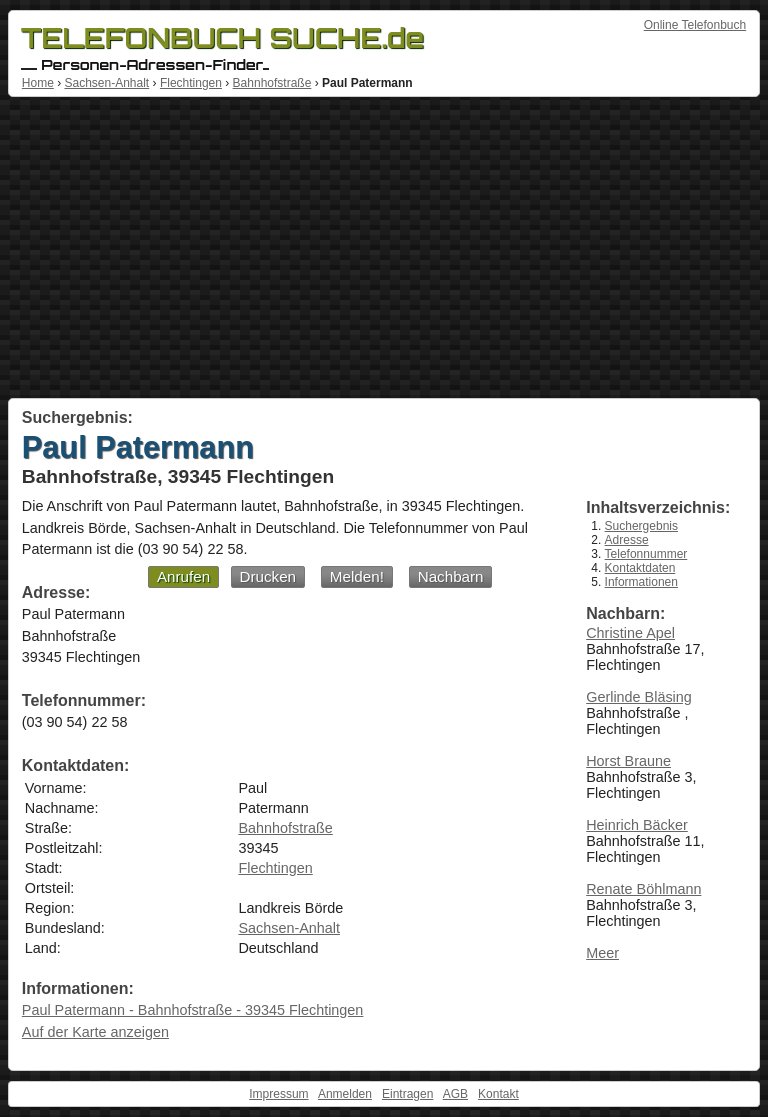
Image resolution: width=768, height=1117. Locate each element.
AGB (455, 1094)
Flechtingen (191, 83)
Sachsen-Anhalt (106, 83)
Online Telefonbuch (695, 25)
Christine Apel (630, 633)
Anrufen (183, 576)
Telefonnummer (646, 554)
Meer (602, 953)
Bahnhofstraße (272, 83)
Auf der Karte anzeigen (95, 1032)
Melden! (357, 576)
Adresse (627, 540)
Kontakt (498, 1094)
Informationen (641, 582)
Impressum (278, 1094)
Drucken (268, 576)
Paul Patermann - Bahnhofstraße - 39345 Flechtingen (193, 1010)
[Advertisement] (384, 248)
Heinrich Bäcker (637, 825)
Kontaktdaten (640, 568)
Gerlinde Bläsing (639, 697)
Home (38, 83)
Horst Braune (628, 761)
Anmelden (345, 1094)
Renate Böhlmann (643, 889)
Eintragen (407, 1094)
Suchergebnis (641, 526)
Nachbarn (451, 576)
